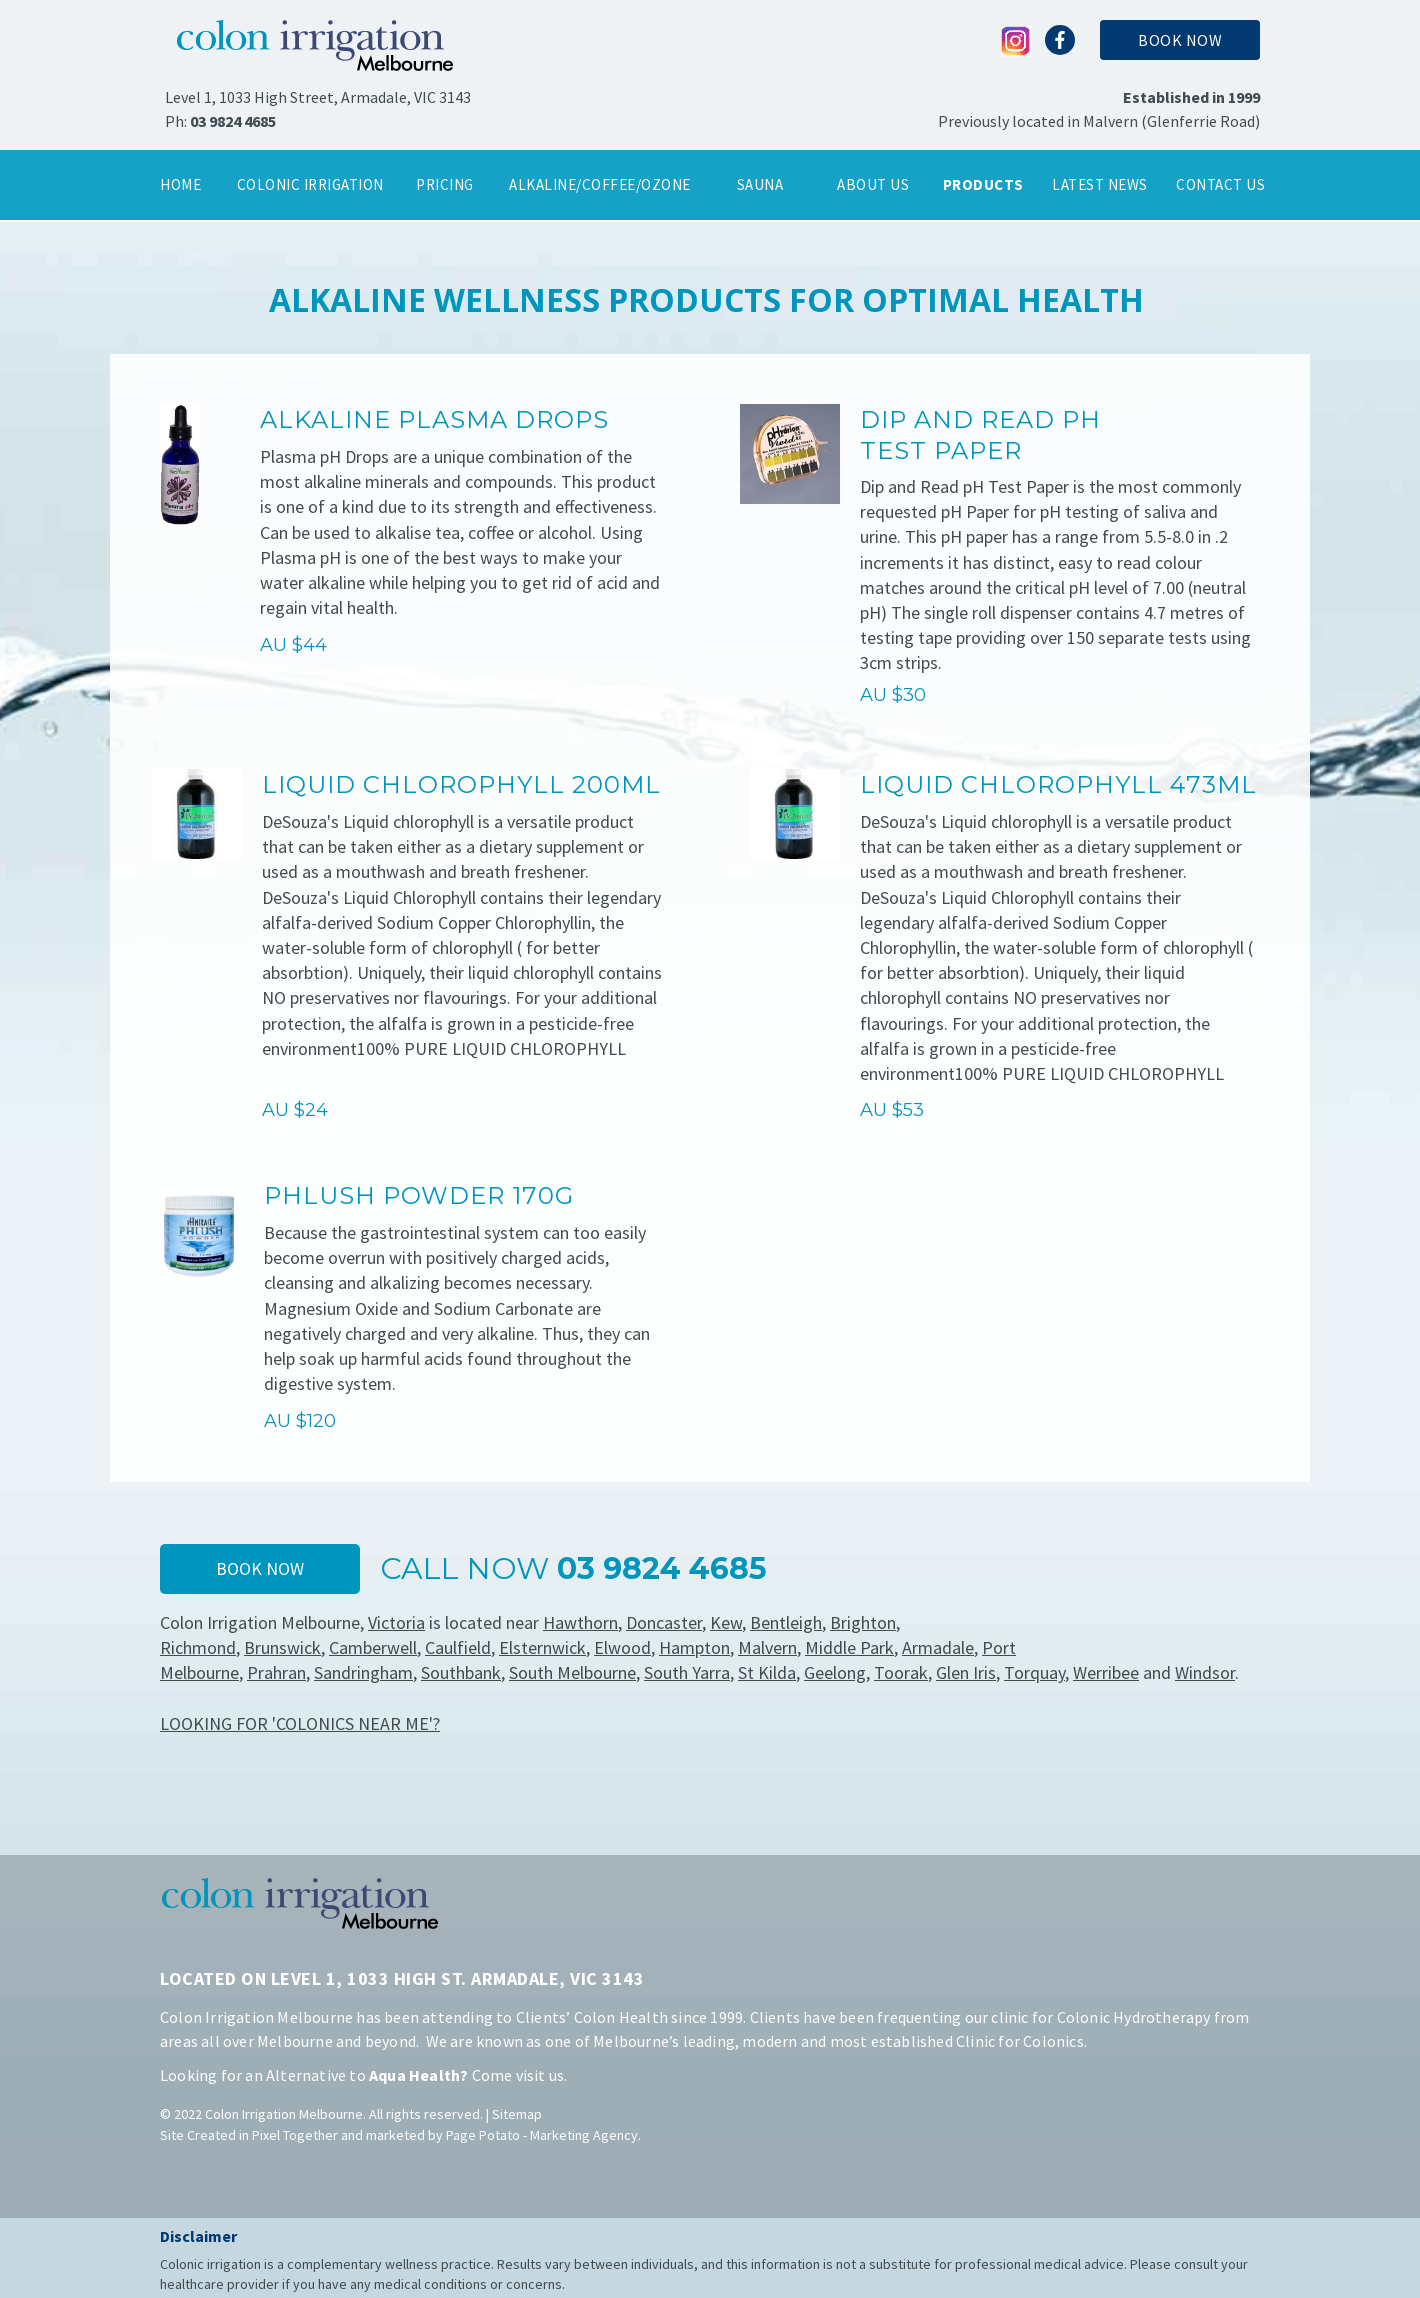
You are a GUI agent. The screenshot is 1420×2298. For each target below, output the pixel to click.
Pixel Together (295, 2135)
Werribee (1106, 1672)
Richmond (198, 1647)
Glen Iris (966, 1672)
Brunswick (282, 1647)
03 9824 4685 (233, 121)
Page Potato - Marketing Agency (542, 2135)
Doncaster (664, 1622)
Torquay (1034, 1672)
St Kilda (767, 1672)
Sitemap (517, 2114)
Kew (726, 1622)
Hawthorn (580, 1622)
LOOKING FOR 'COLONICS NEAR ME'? (300, 1723)
